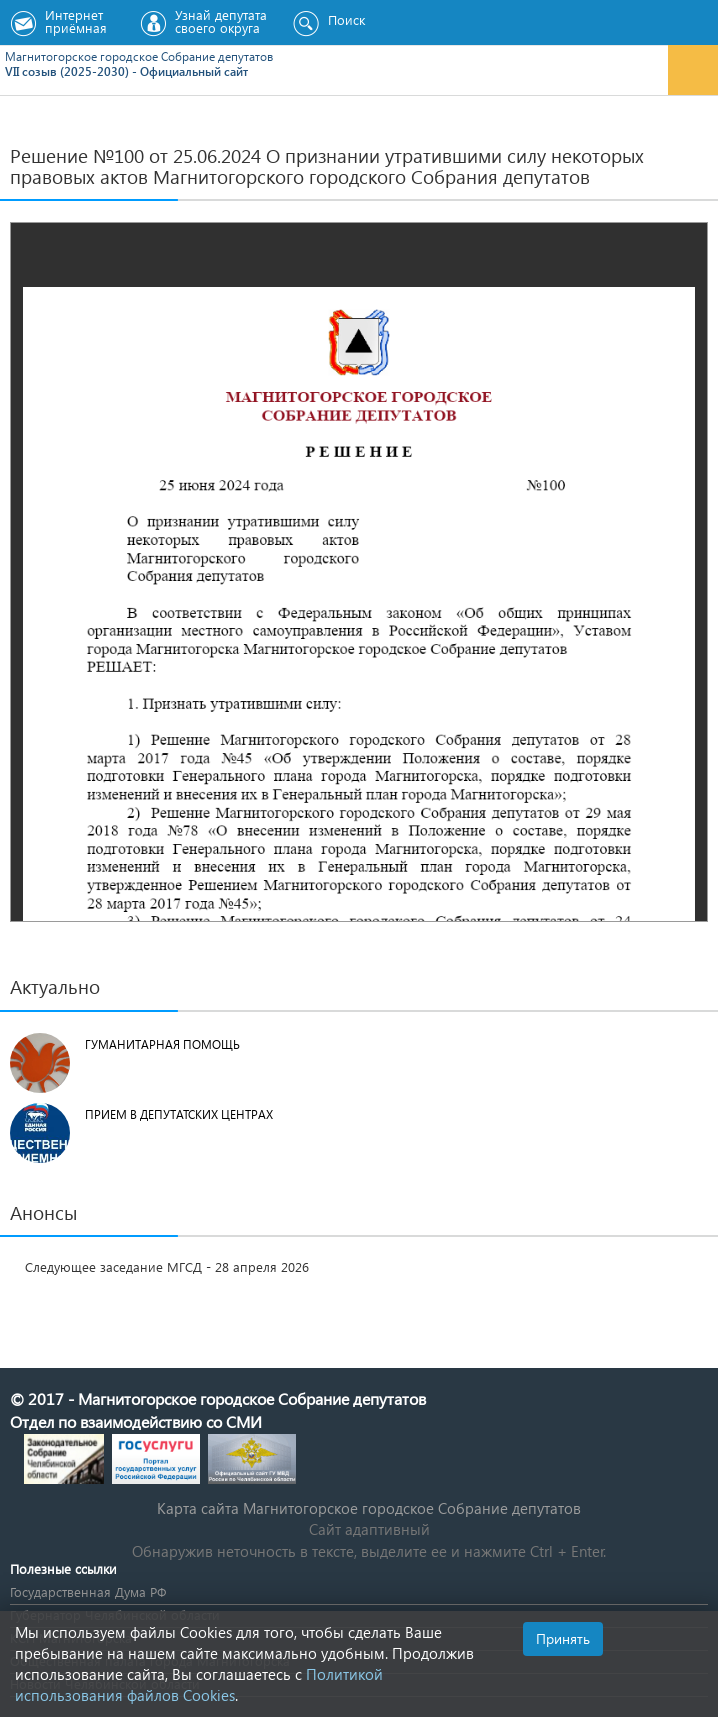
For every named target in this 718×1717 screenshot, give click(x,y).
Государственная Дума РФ (88, 1591)
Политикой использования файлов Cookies (199, 1684)
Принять (563, 1638)
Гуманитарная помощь (162, 1044)
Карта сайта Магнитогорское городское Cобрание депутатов (369, 1508)
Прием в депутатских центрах (179, 1114)
